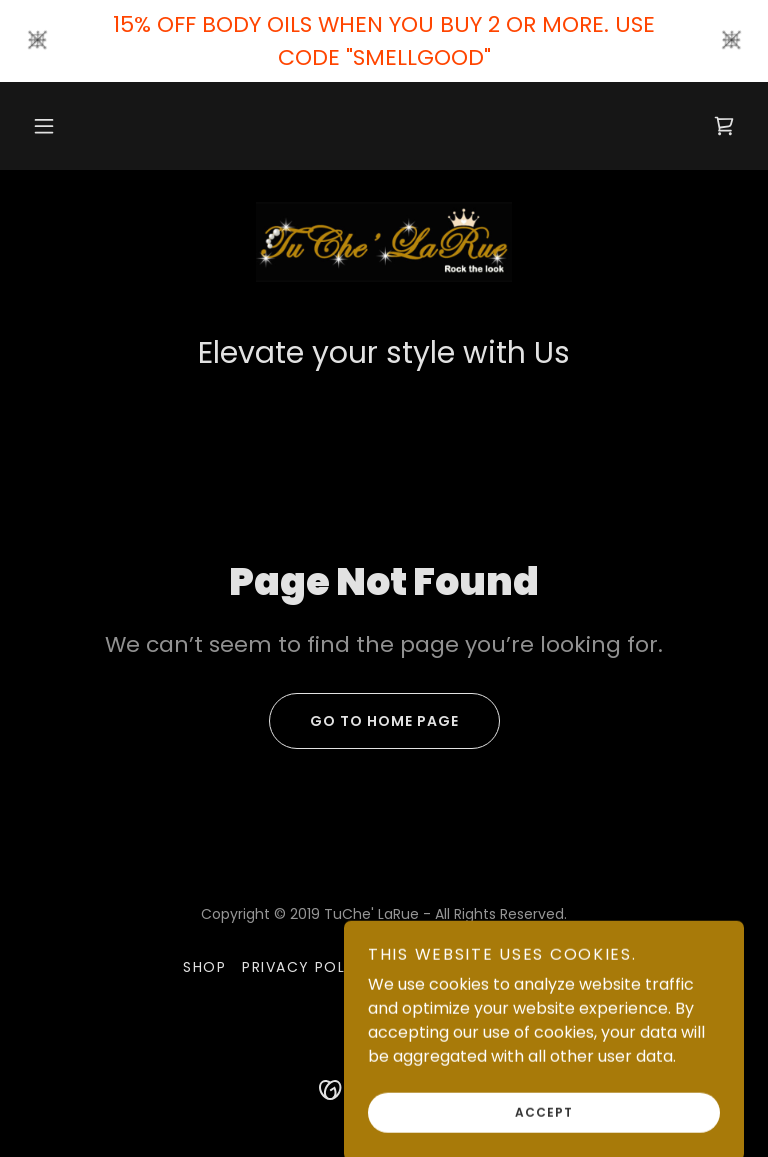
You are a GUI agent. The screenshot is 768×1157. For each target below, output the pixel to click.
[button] (44, 126)
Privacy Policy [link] (307, 967)
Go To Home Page (364, 721)
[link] (724, 126)
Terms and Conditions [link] (487, 967)
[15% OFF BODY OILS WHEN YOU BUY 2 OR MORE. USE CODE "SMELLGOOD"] (384, 41)
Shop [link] (204, 967)
